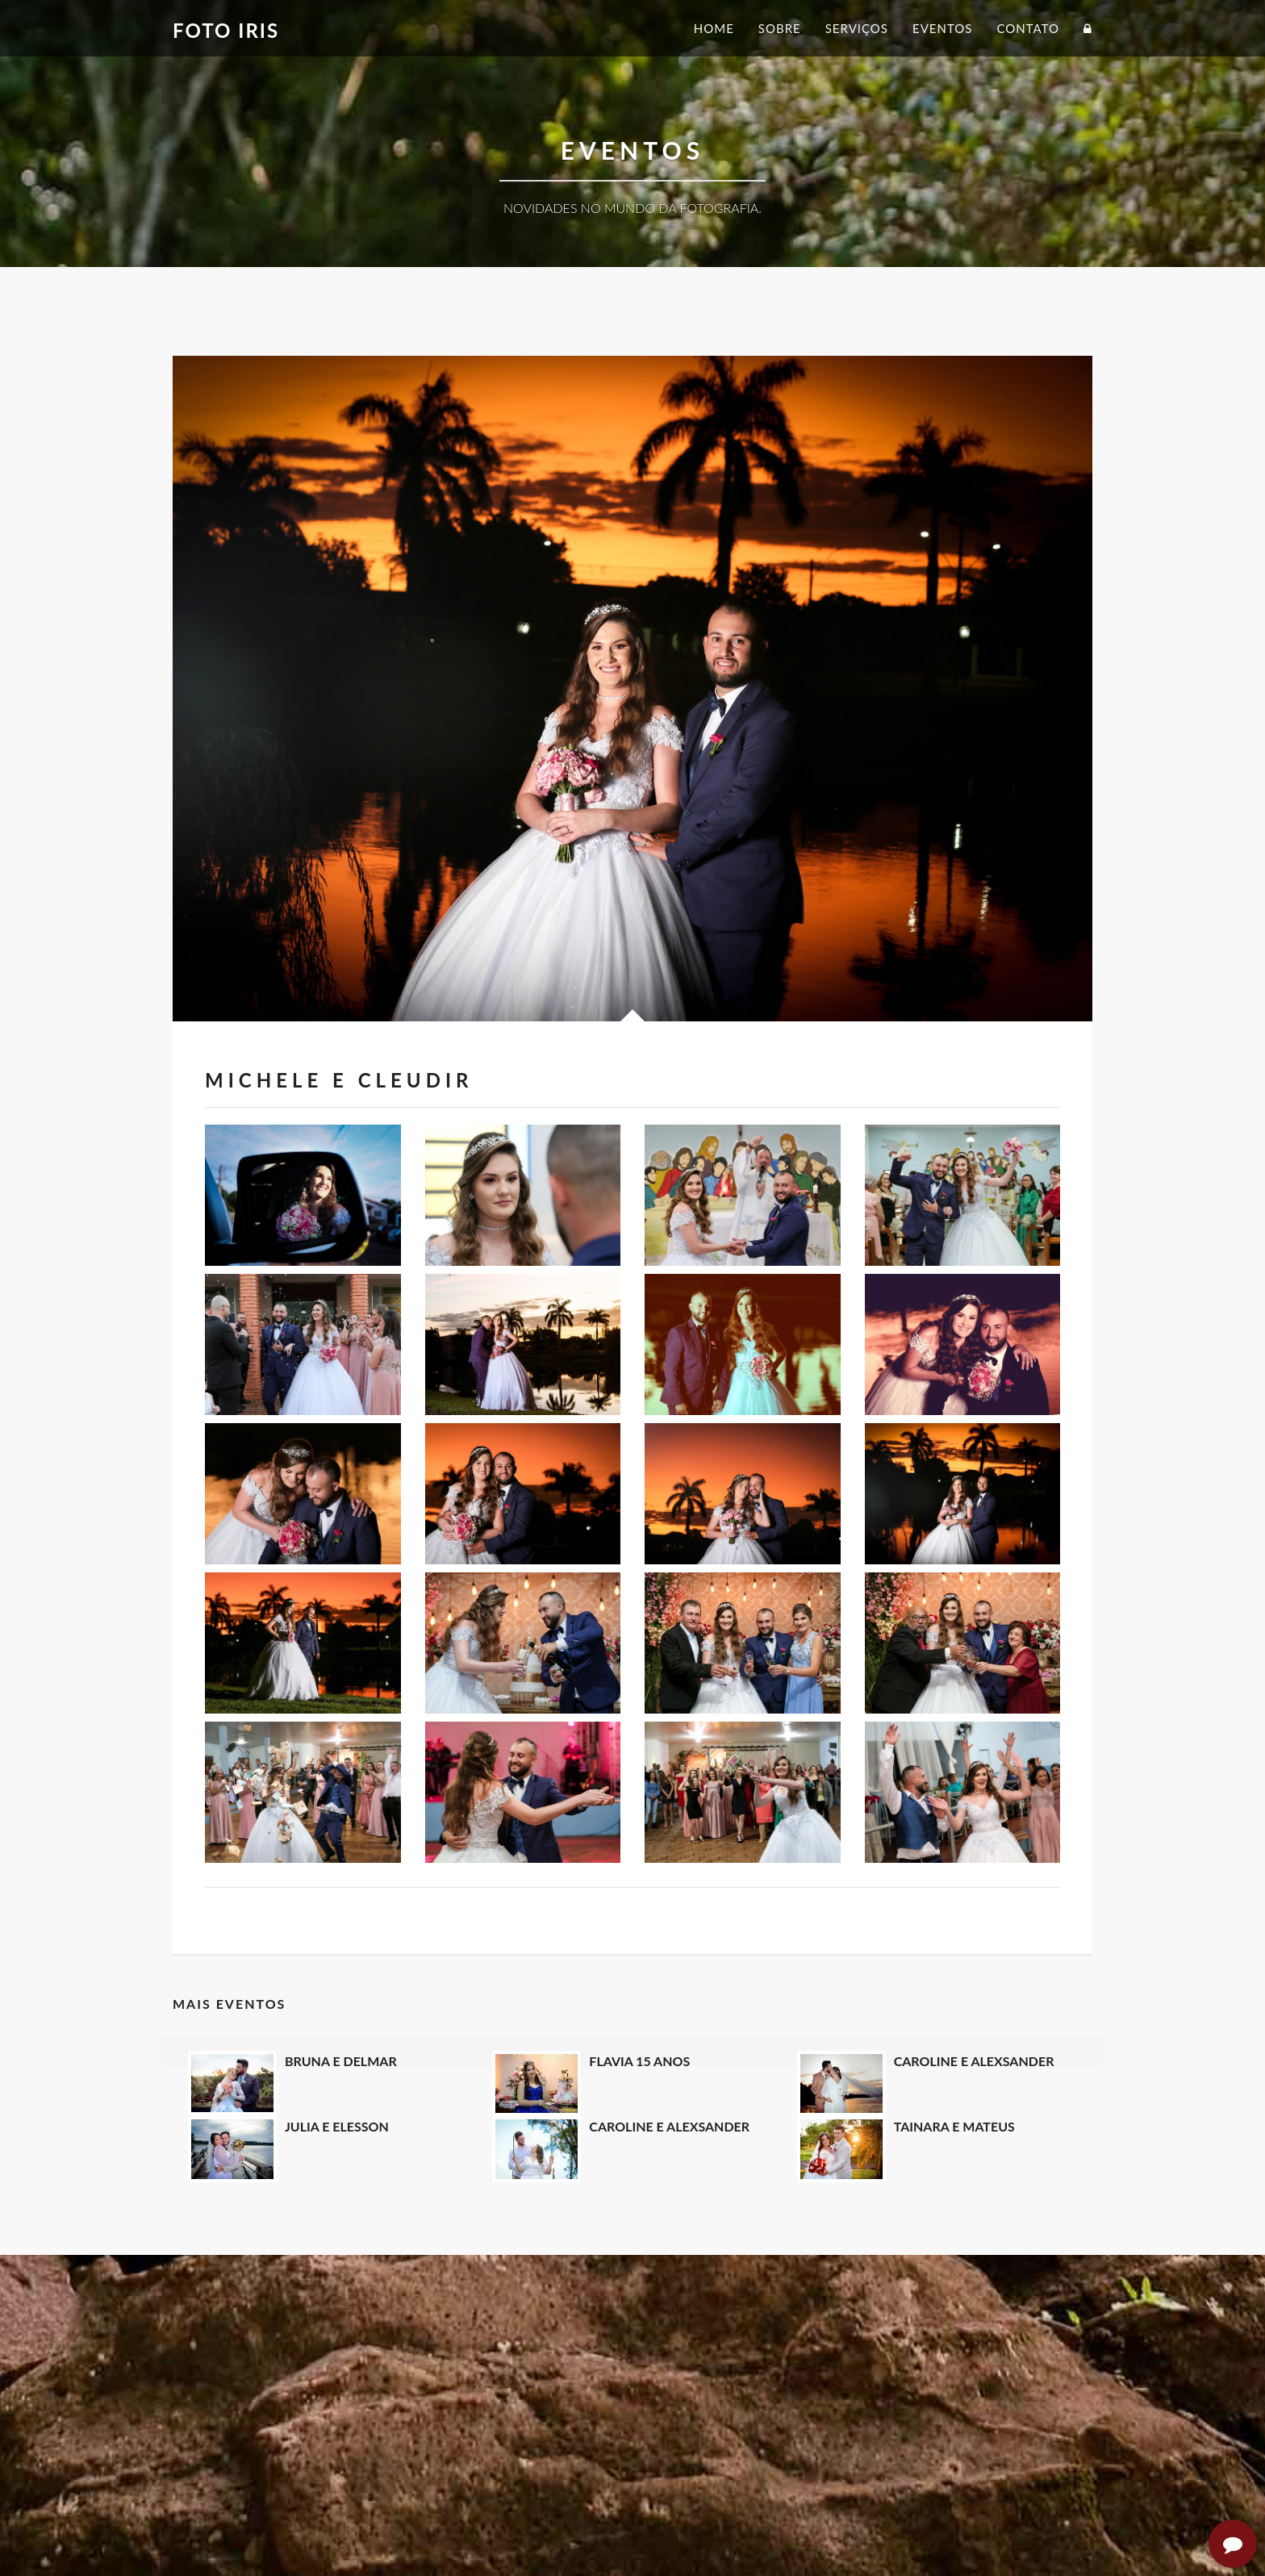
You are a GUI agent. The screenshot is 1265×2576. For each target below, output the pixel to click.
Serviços (856, 28)
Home (714, 28)
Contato (1027, 28)
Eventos (942, 28)
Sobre (779, 28)
